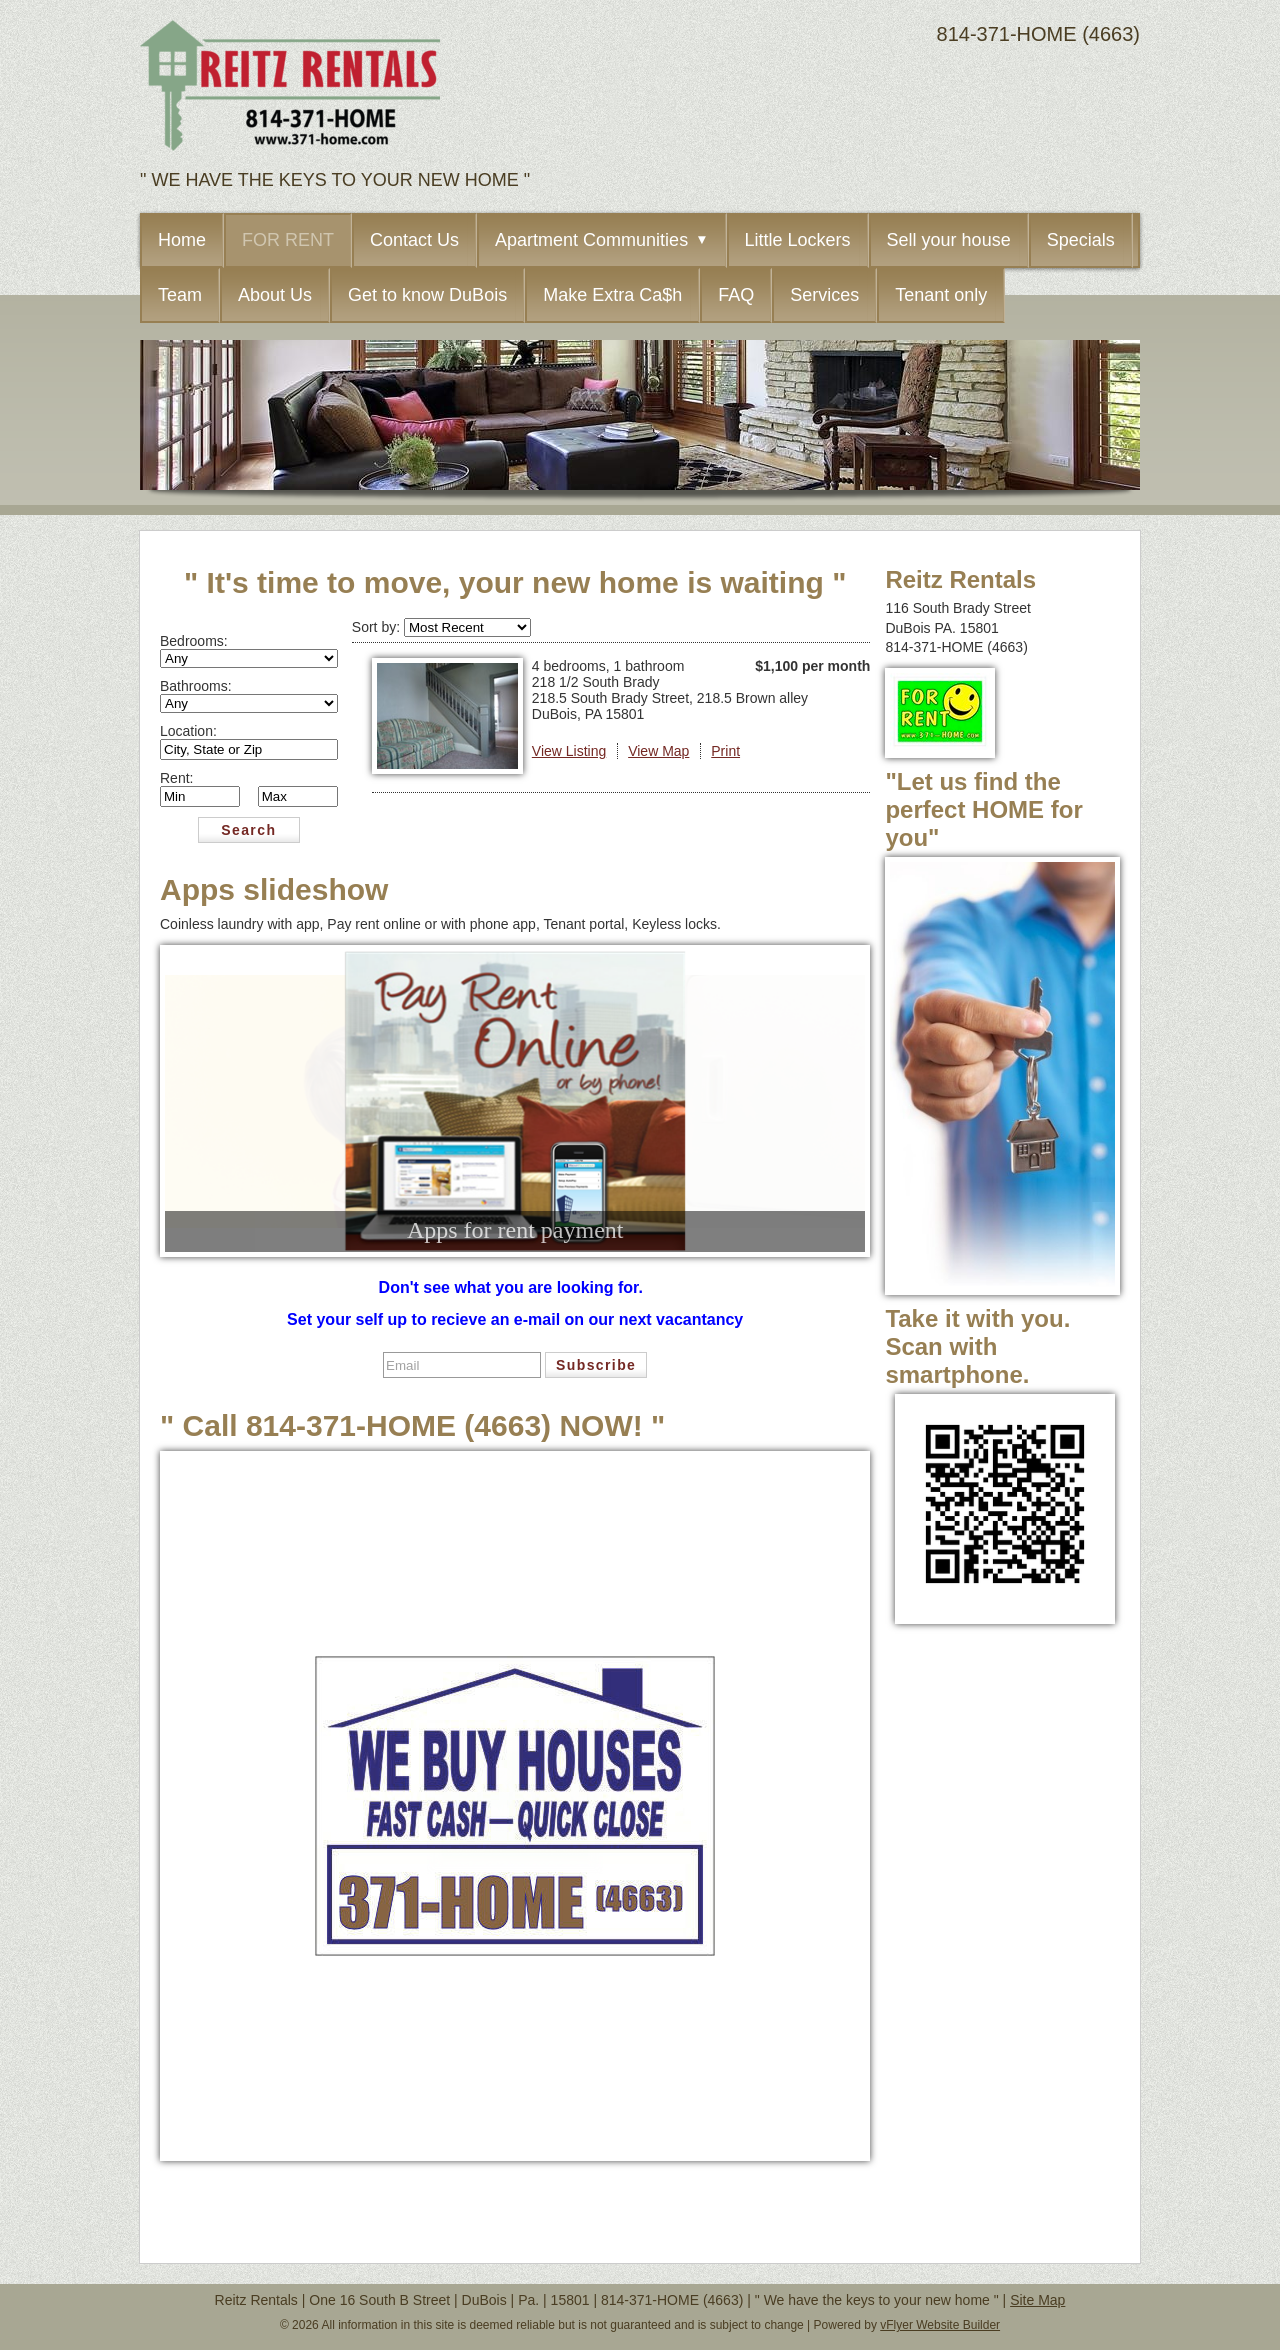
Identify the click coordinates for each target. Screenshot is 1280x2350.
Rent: (176, 778)
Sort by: (378, 627)
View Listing (569, 751)
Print (725, 751)
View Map (658, 751)
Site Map (1037, 2300)
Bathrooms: (196, 686)
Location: (188, 731)
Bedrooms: (194, 641)
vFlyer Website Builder (940, 2325)
